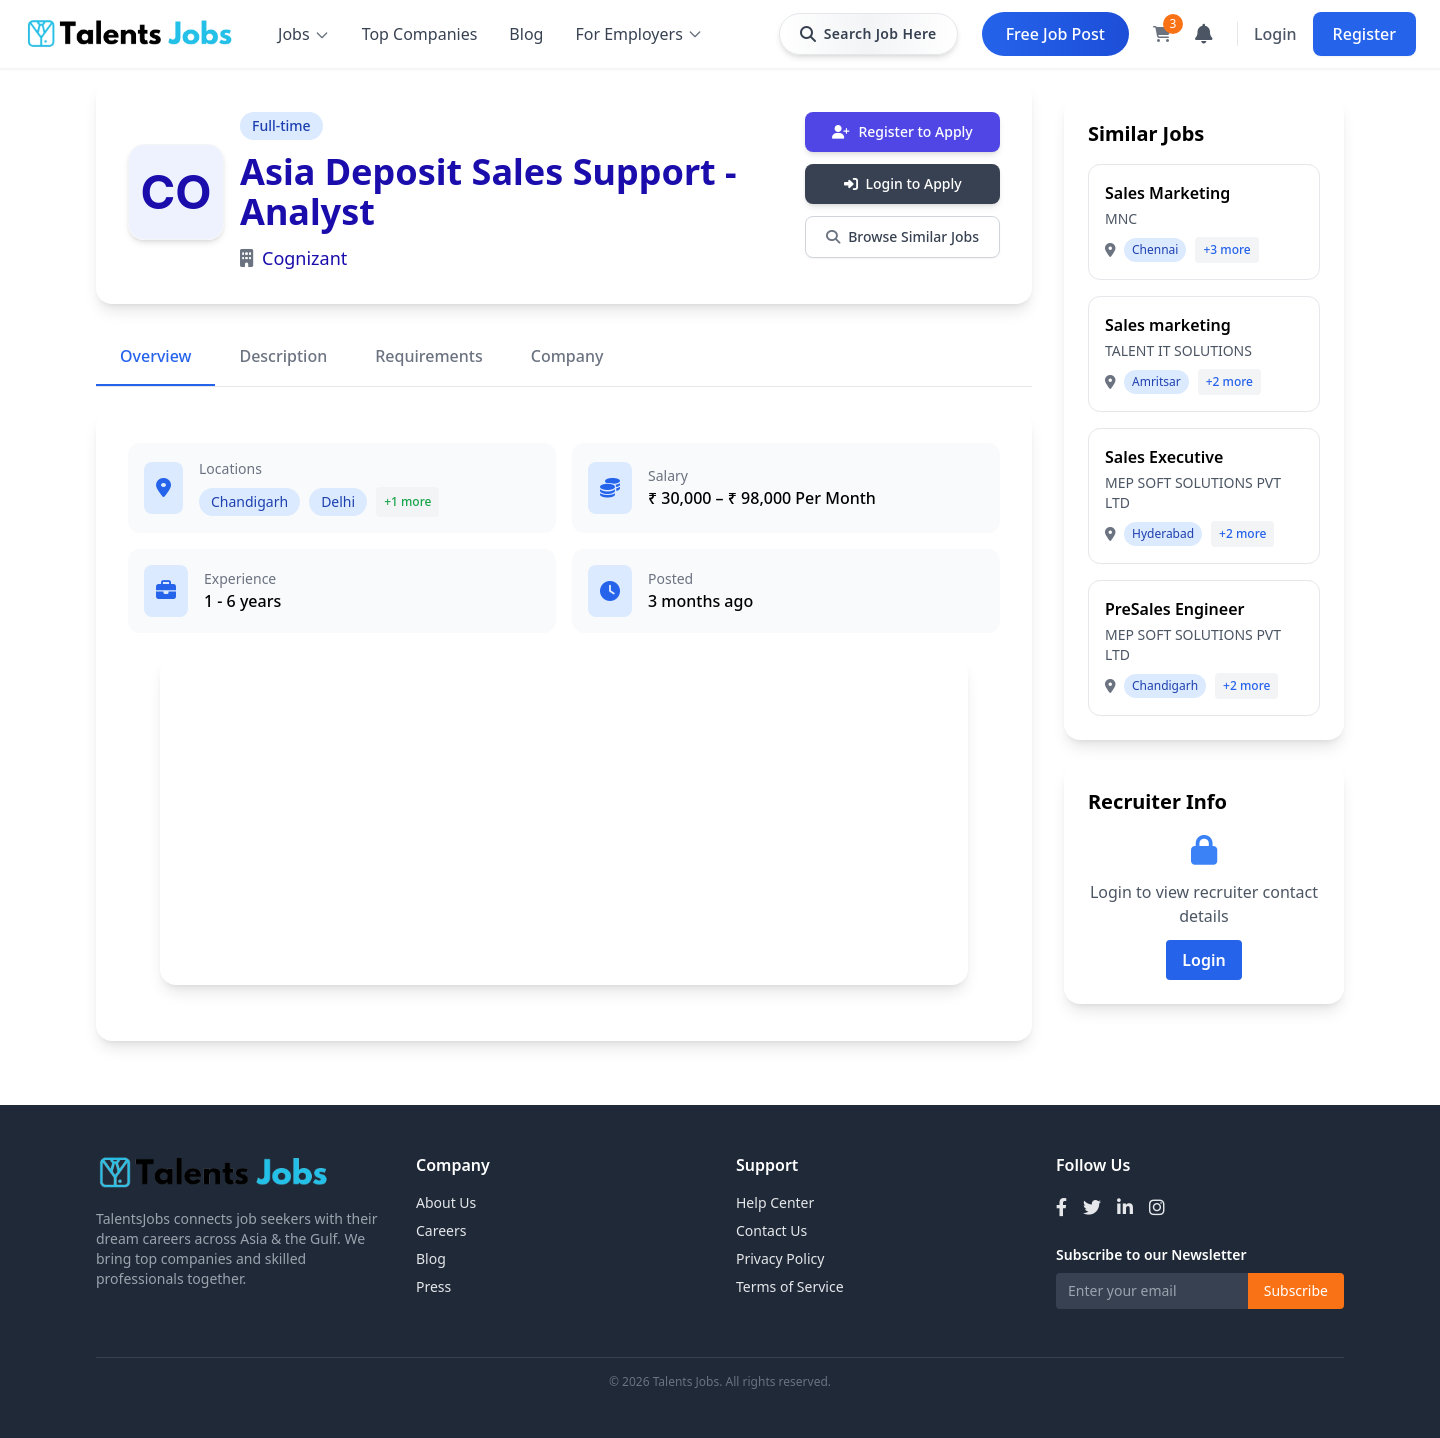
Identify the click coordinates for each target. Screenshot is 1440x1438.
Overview (155, 356)
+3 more (1226, 249)
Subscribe (1296, 1290)
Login (1275, 34)
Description (283, 356)
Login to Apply (903, 183)
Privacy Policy (780, 1258)
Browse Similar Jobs (902, 236)
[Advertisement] (564, 821)
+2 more (1229, 381)
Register (1364, 34)
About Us (446, 1202)
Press (433, 1286)
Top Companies (420, 34)
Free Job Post (1055, 34)
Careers (441, 1230)
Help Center (775, 1202)
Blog (526, 34)
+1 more (407, 501)
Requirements (428, 356)
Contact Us (771, 1230)
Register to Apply (902, 131)
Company (567, 356)
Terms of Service (790, 1286)
